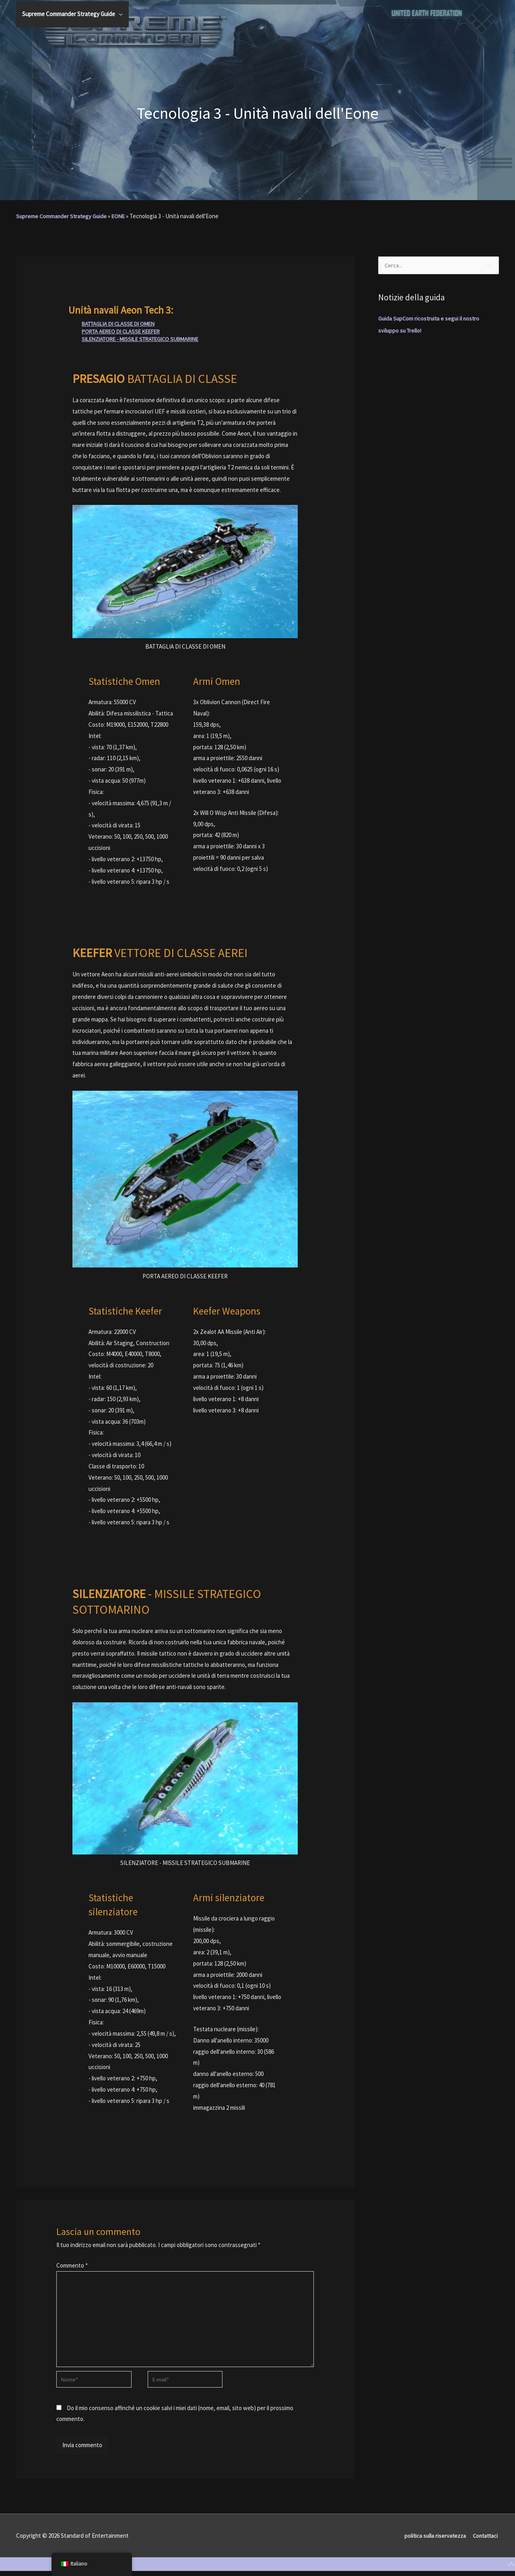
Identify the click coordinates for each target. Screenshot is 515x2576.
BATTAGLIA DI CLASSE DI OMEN (122, 323)
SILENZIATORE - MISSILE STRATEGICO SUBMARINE (146, 339)
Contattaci (485, 2540)
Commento (72, 2265)
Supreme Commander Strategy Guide (62, 216)
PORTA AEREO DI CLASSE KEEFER (124, 331)
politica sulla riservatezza (433, 2540)
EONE (121, 216)
